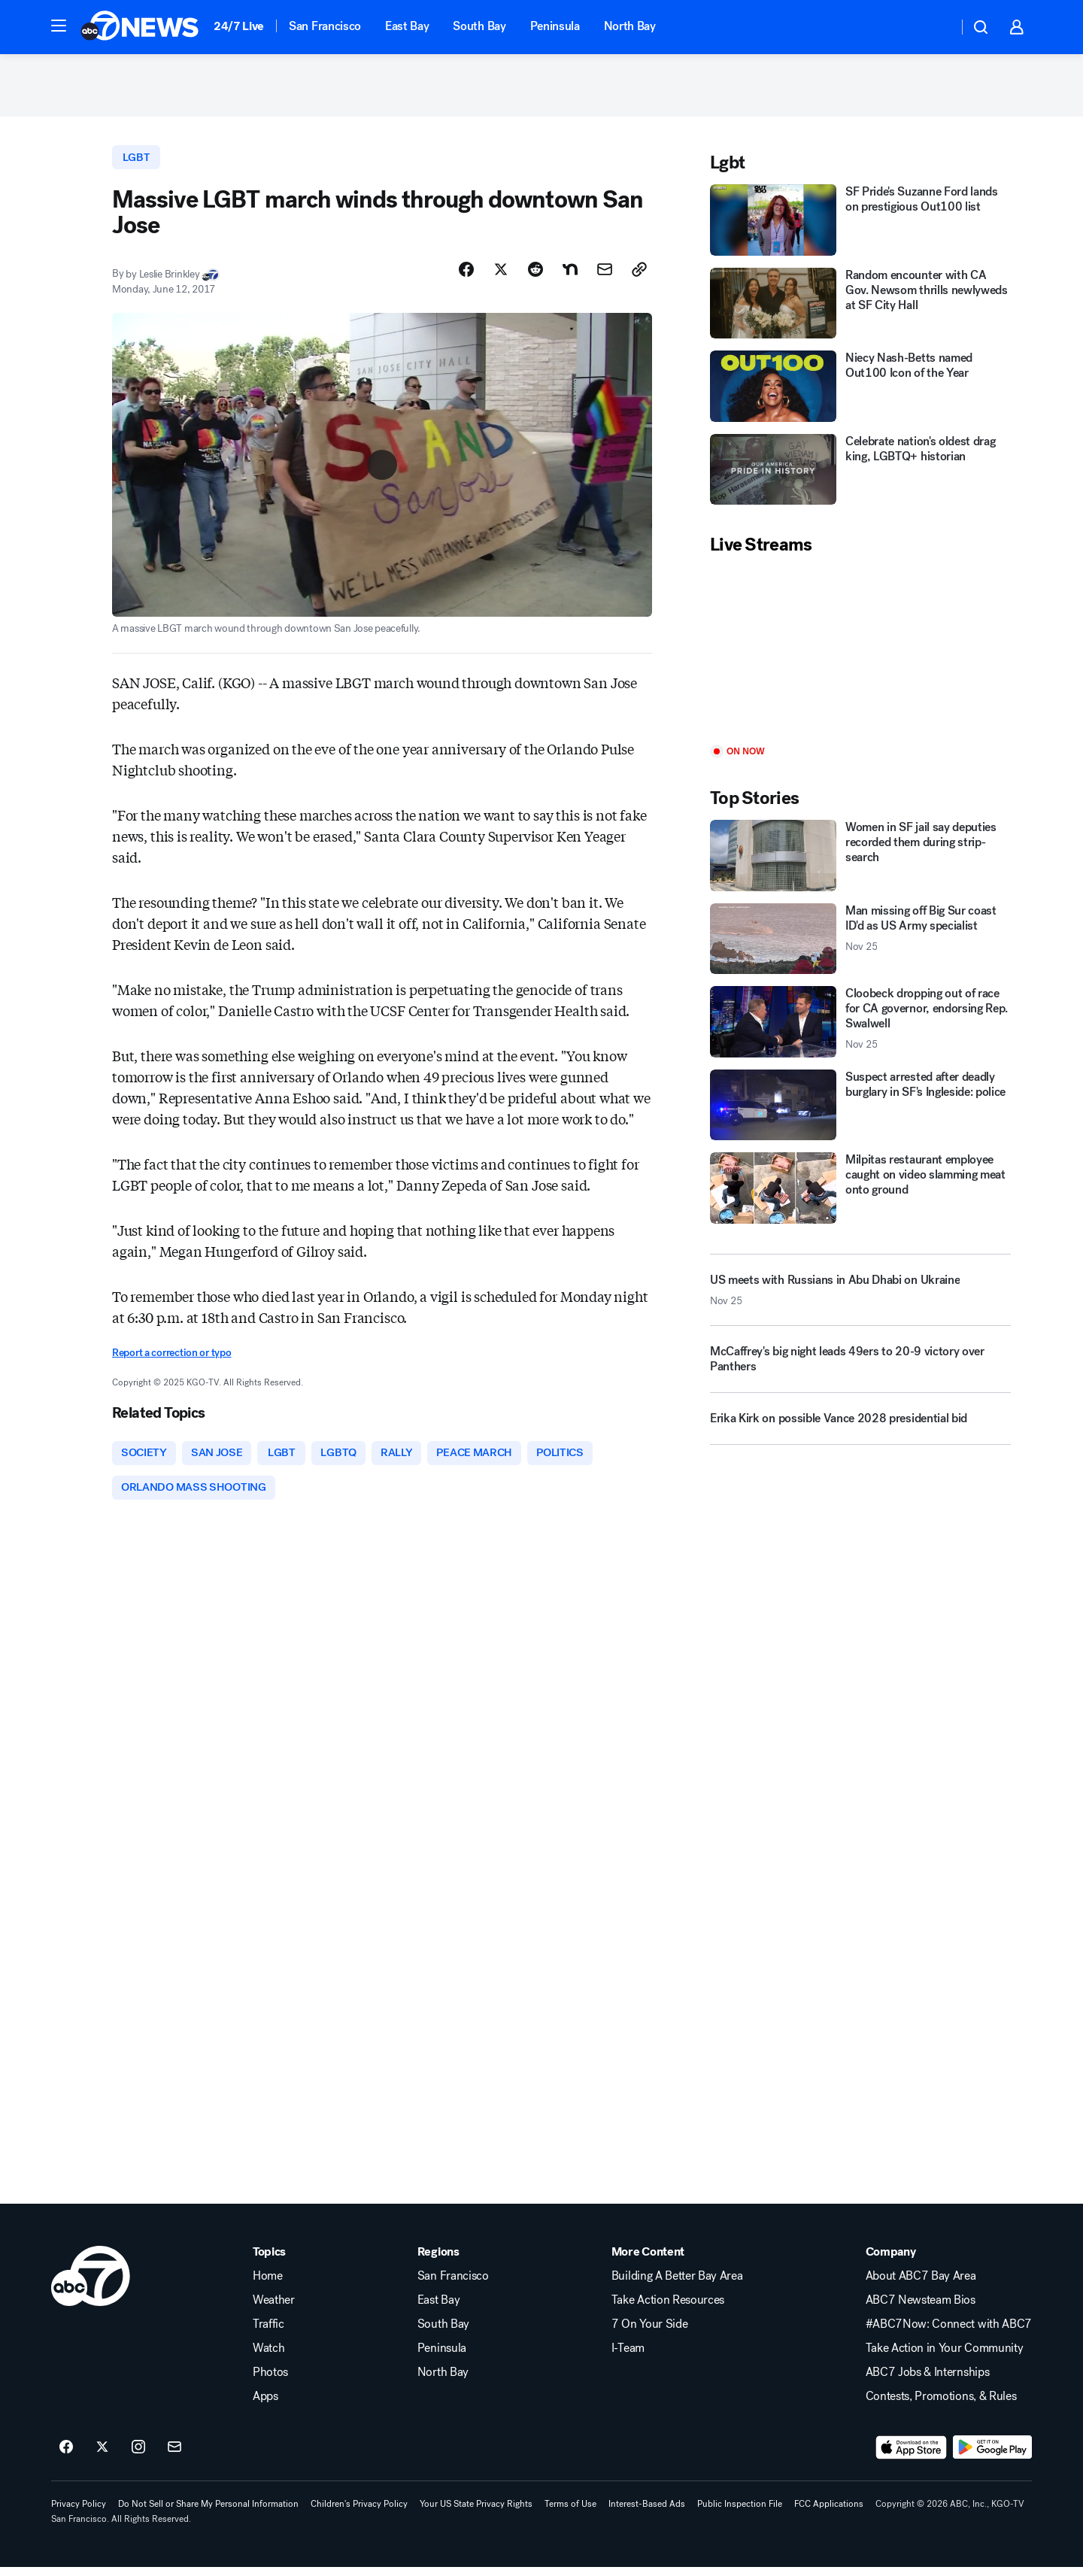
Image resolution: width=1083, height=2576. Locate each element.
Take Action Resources (667, 2309)
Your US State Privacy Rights (476, 2512)
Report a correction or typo (171, 1359)
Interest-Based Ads (646, 2512)
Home (268, 2285)
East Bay (407, 26)
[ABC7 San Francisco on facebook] (66, 2456)
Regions (438, 2261)
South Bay (479, 26)
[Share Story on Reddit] (535, 276)
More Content (647, 2261)
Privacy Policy (78, 2512)
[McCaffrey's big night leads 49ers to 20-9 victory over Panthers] (860, 1370)
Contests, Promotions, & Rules (941, 2405)
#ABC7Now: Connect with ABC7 (949, 2333)
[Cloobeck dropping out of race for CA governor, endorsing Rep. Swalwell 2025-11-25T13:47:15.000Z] (860, 1027)
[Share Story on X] (501, 276)
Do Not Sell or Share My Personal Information (208, 2512)
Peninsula (555, 26)
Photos (270, 2381)
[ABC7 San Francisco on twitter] (102, 2456)
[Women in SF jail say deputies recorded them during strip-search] (860, 861)
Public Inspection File (739, 2512)
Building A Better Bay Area (677, 2285)
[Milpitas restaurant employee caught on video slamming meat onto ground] (860, 1193)
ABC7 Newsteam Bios (920, 2309)
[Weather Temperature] (934, 27)
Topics (269, 2261)
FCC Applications (828, 2512)
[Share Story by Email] (604, 276)
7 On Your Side (649, 2333)
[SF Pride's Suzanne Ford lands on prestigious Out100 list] (860, 225)
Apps (265, 2405)
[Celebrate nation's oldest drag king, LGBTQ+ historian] (860, 475)
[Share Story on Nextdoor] (570, 276)
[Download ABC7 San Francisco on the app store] (911, 2456)
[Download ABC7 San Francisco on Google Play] (992, 2456)
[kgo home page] (90, 2285)
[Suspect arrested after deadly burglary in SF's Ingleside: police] (860, 1110)
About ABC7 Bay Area (921, 2285)
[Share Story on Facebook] (466, 276)
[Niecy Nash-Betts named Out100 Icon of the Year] (860, 391)
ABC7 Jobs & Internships (928, 2381)
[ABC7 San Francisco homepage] (139, 27)
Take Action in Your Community (945, 2357)
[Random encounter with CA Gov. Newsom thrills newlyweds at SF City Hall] (860, 308)
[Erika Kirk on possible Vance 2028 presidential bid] (860, 1429)
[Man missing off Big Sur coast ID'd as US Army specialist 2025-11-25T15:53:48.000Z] (860, 944)
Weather (274, 2309)
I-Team (628, 2357)
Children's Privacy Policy (359, 2512)
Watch (268, 2357)
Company (891, 2261)
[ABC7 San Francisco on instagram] (138, 2456)
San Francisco (325, 26)
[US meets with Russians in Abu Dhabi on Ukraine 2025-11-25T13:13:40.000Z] (860, 1295)
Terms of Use (570, 2512)
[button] (58, 26)
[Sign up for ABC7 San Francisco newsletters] (174, 2456)
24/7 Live (239, 26)
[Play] (860, 656)
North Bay (630, 26)
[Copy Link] (639, 276)
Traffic (268, 2333)
